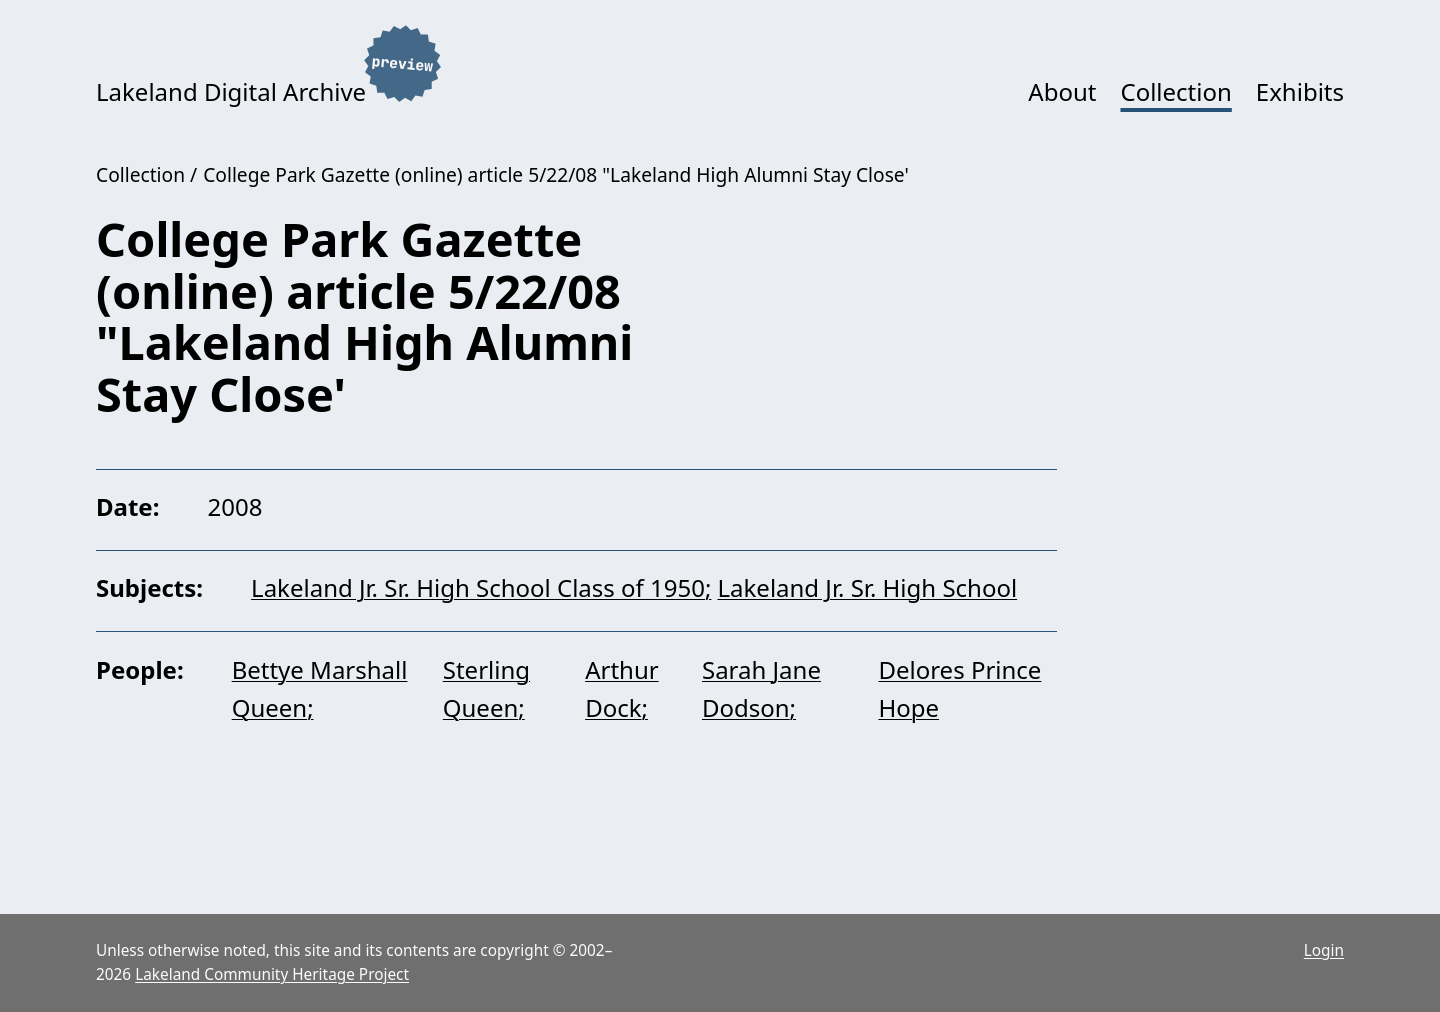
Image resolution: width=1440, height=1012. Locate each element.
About (1062, 91)
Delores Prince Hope (959, 688)
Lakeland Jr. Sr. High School (867, 587)
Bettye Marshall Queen (320, 688)
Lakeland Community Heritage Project (272, 974)
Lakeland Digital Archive (231, 91)
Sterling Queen (486, 688)
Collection (1175, 91)
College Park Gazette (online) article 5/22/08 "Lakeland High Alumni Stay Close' (556, 174)
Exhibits (1300, 91)
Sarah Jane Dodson (761, 688)
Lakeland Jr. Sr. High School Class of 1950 (478, 587)
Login (1324, 950)
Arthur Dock (622, 688)
